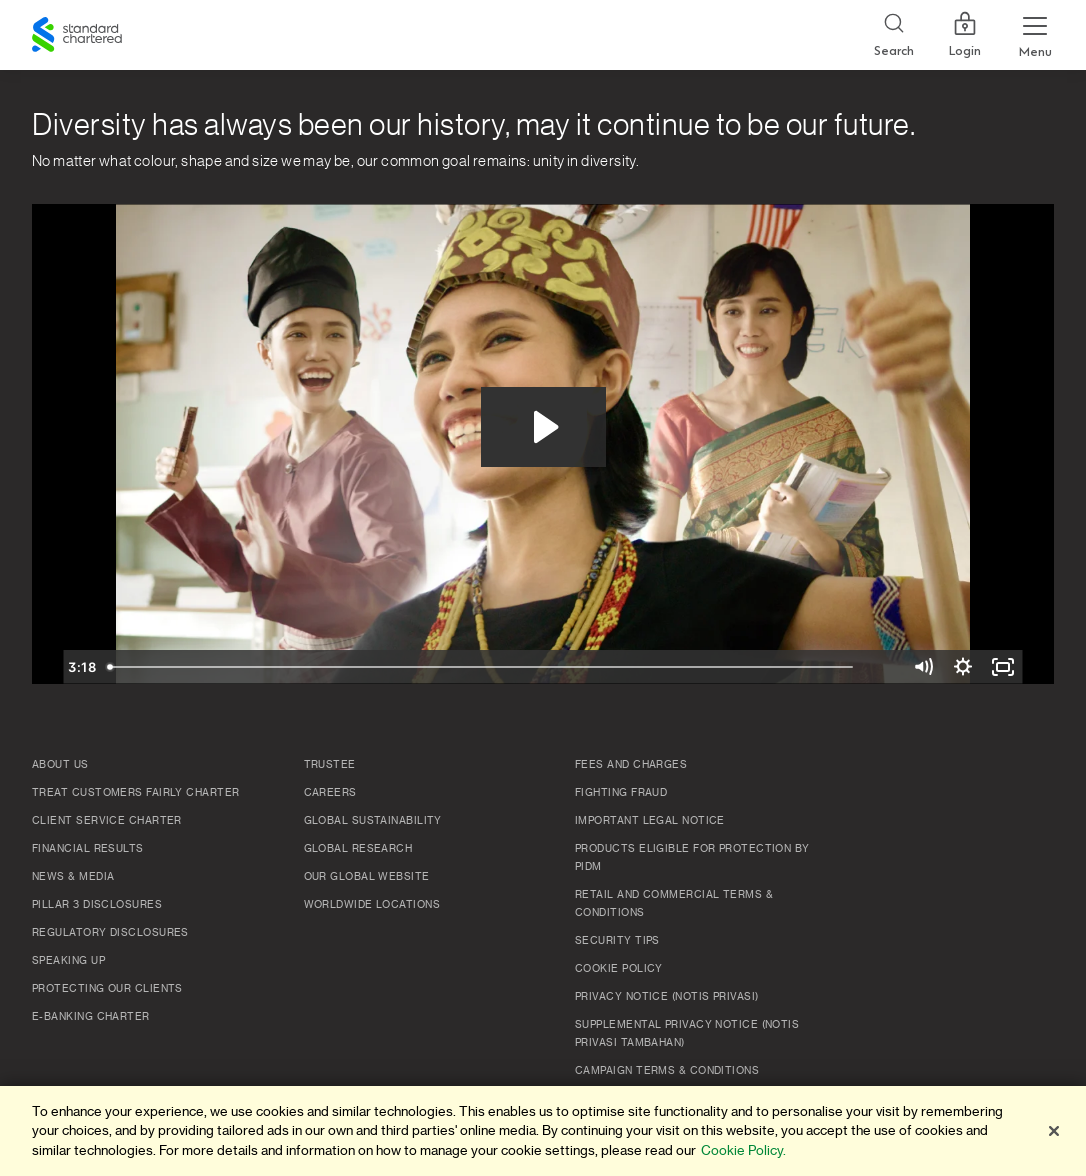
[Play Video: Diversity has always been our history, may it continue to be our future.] (543, 427)
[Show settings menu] (963, 667)
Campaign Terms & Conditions (667, 1071)
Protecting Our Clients (107, 989)
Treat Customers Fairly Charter (136, 793)
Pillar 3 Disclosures (97, 905)
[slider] (521, 667)
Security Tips (617, 941)
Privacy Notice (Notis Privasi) (667, 997)
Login (965, 35)
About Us (60, 765)
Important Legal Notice (650, 821)
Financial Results (88, 849)
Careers (330, 793)
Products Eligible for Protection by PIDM (692, 858)
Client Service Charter (107, 821)
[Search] (894, 35)
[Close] (1054, 1131)
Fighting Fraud (621, 793)
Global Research (358, 849)
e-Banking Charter (91, 1017)
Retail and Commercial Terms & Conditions (674, 904)
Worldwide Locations (372, 905)
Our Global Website (367, 877)
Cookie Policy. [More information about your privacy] (743, 1150)
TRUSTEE (330, 765)
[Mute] (923, 667)
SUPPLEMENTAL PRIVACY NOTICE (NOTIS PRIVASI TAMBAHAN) (687, 1034)
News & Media (73, 877)
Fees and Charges (631, 765)
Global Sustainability (373, 821)
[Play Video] (83, 667)
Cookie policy (619, 969)
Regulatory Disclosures (110, 933)
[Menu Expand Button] (1035, 35)
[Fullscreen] (1003, 667)
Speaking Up (68, 961)
